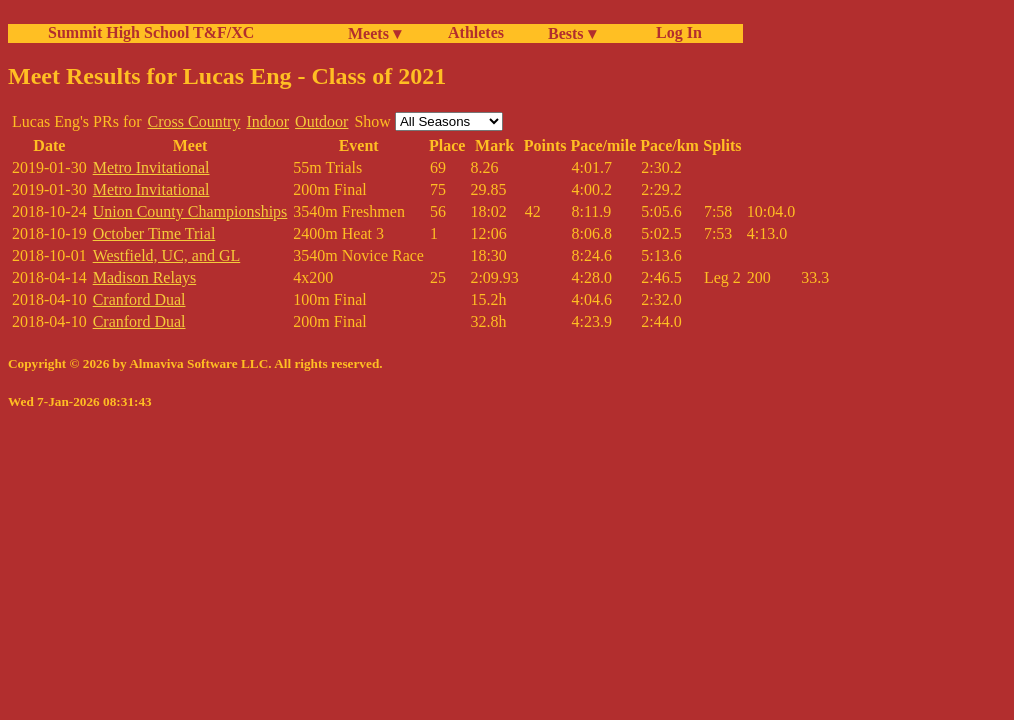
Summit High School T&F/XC (151, 32)
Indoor (267, 121)
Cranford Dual (139, 299)
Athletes (476, 32)
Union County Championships (190, 211)
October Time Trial (154, 233)
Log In (675, 32)
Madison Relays (145, 277)
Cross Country (194, 121)
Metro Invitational (151, 167)
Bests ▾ (572, 33)
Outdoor (321, 121)
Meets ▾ (374, 33)
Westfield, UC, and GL (167, 255)
